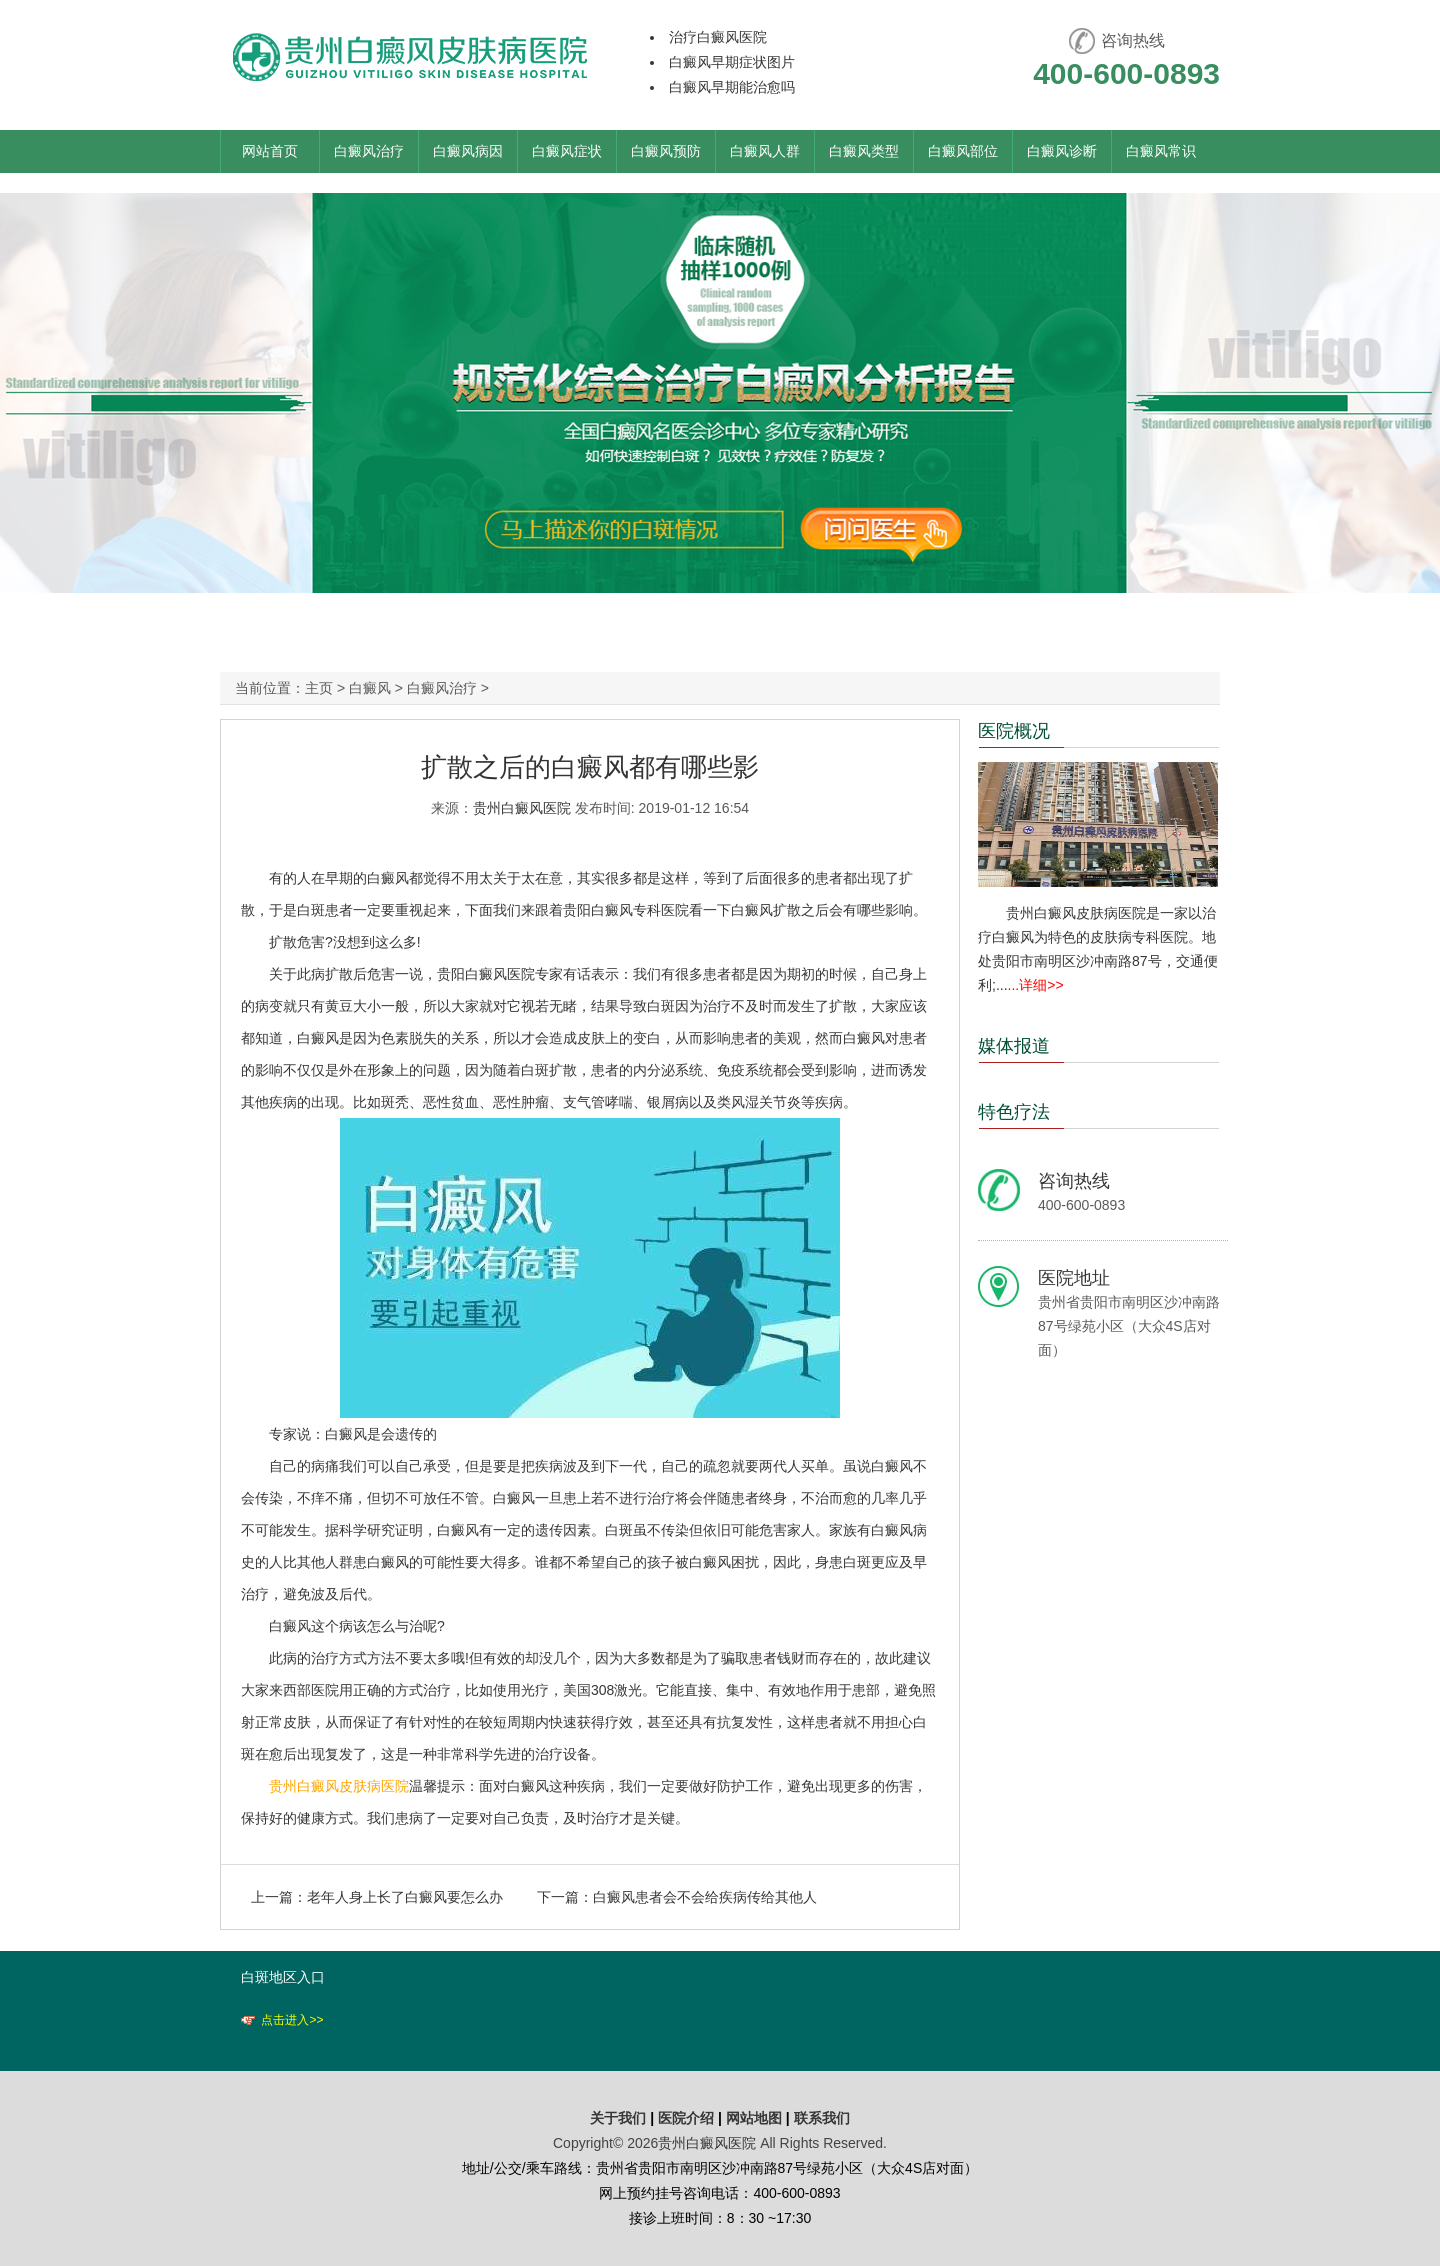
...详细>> (1036, 985)
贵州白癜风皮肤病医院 (339, 1786)
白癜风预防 (666, 151)
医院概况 (1014, 731)
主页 (319, 688)
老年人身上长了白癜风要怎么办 (405, 1897)
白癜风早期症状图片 (732, 62)
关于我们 (618, 2118)
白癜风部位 (963, 151)
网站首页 (270, 151)
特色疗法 (1014, 1112)
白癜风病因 (468, 151)
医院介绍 (688, 2118)
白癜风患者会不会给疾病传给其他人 (705, 1897)
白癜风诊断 (1062, 151)
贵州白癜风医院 (522, 808)
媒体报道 (1014, 1046)
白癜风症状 (567, 151)
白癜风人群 (765, 151)
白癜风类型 (864, 151)
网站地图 (754, 2118)
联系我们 (822, 2118)
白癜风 (370, 688)
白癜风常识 (1161, 151)
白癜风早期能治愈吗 (732, 87)
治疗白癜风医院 (718, 37)
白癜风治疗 (369, 151)
